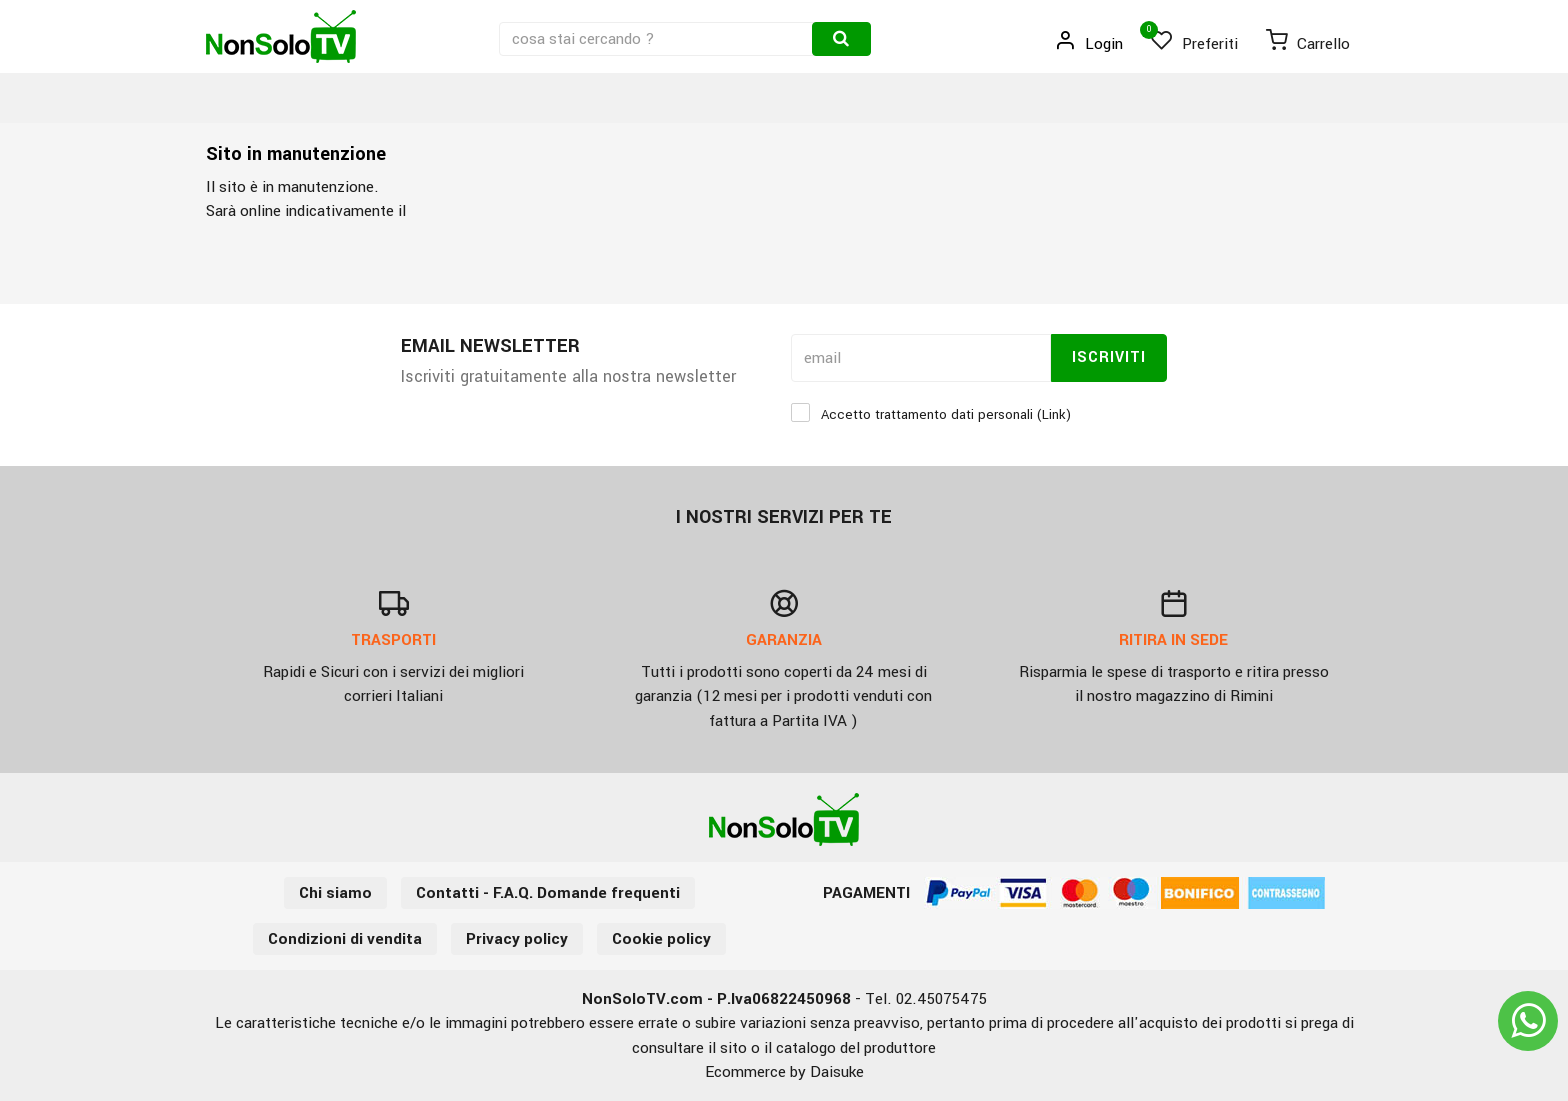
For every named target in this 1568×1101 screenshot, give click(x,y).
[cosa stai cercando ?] (657, 39)
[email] (921, 358)
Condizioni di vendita (345, 939)
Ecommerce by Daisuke (784, 1072)
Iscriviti (1109, 357)
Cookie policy (661, 939)
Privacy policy (517, 939)
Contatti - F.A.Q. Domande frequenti (548, 893)
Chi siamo (335, 893)
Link (1054, 414)
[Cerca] (841, 39)
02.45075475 (941, 999)
